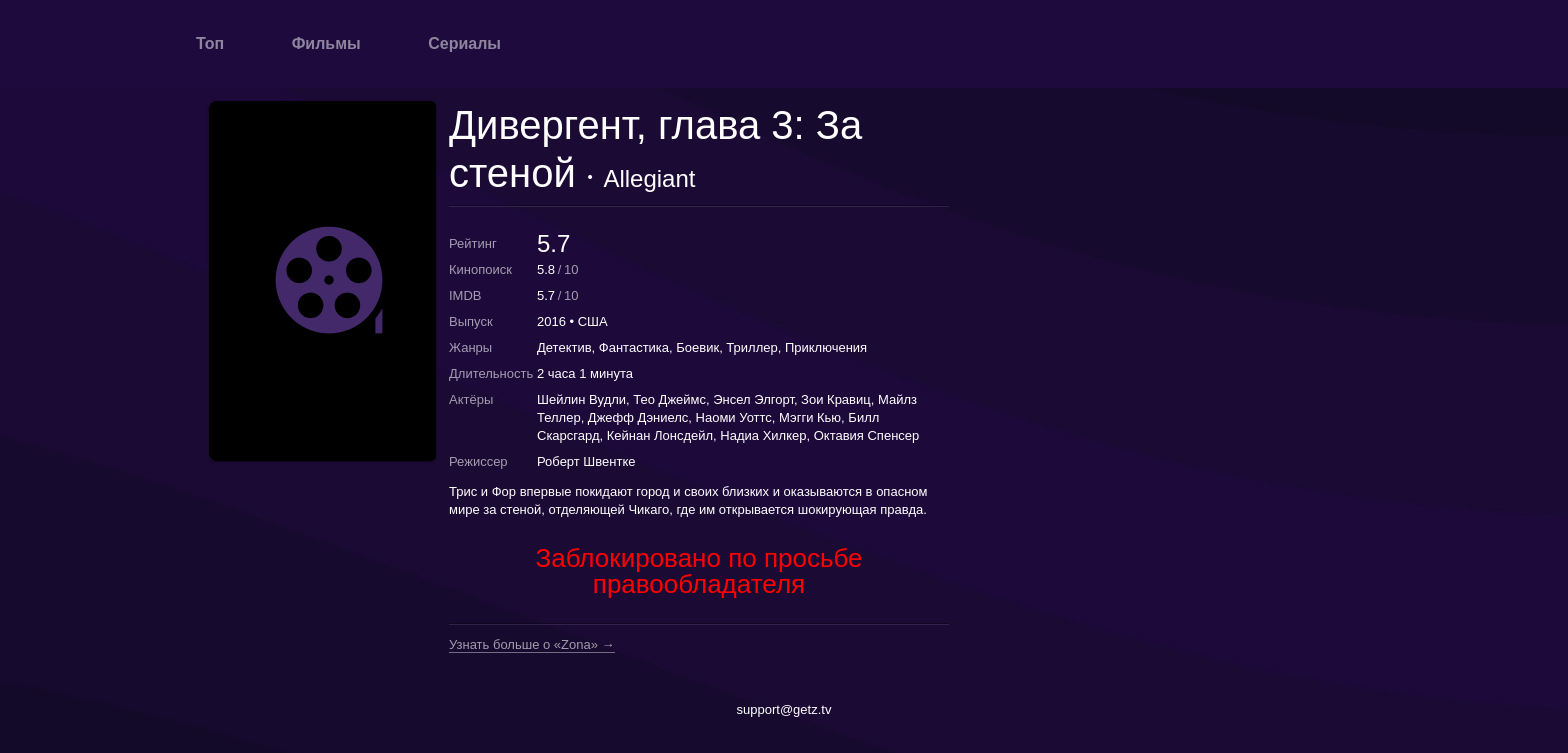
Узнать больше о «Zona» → (532, 645)
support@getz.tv (784, 709)
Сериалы (464, 43)
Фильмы (326, 43)
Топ (210, 43)
